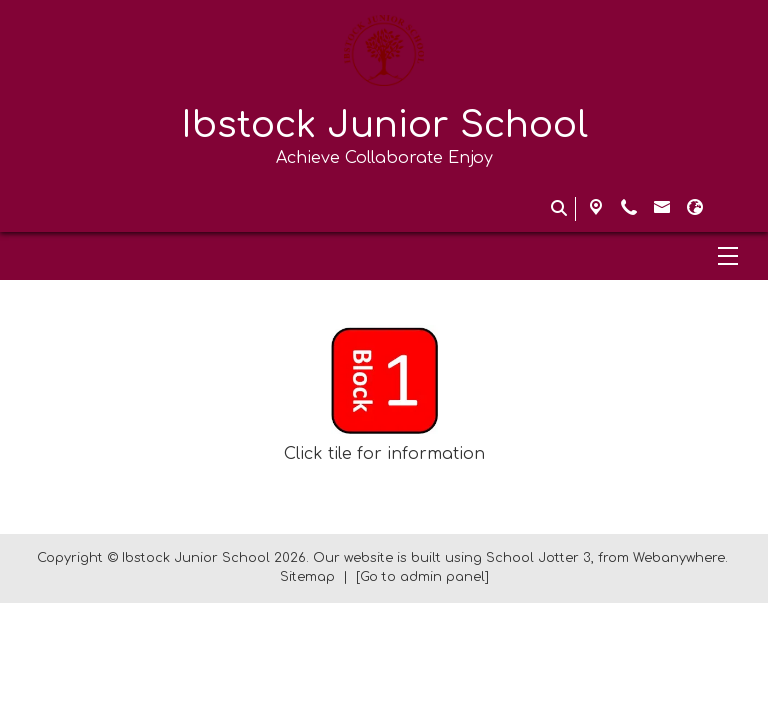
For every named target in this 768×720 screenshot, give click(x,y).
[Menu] (384, 256)
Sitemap (307, 577)
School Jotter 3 (538, 558)
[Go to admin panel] (422, 577)
